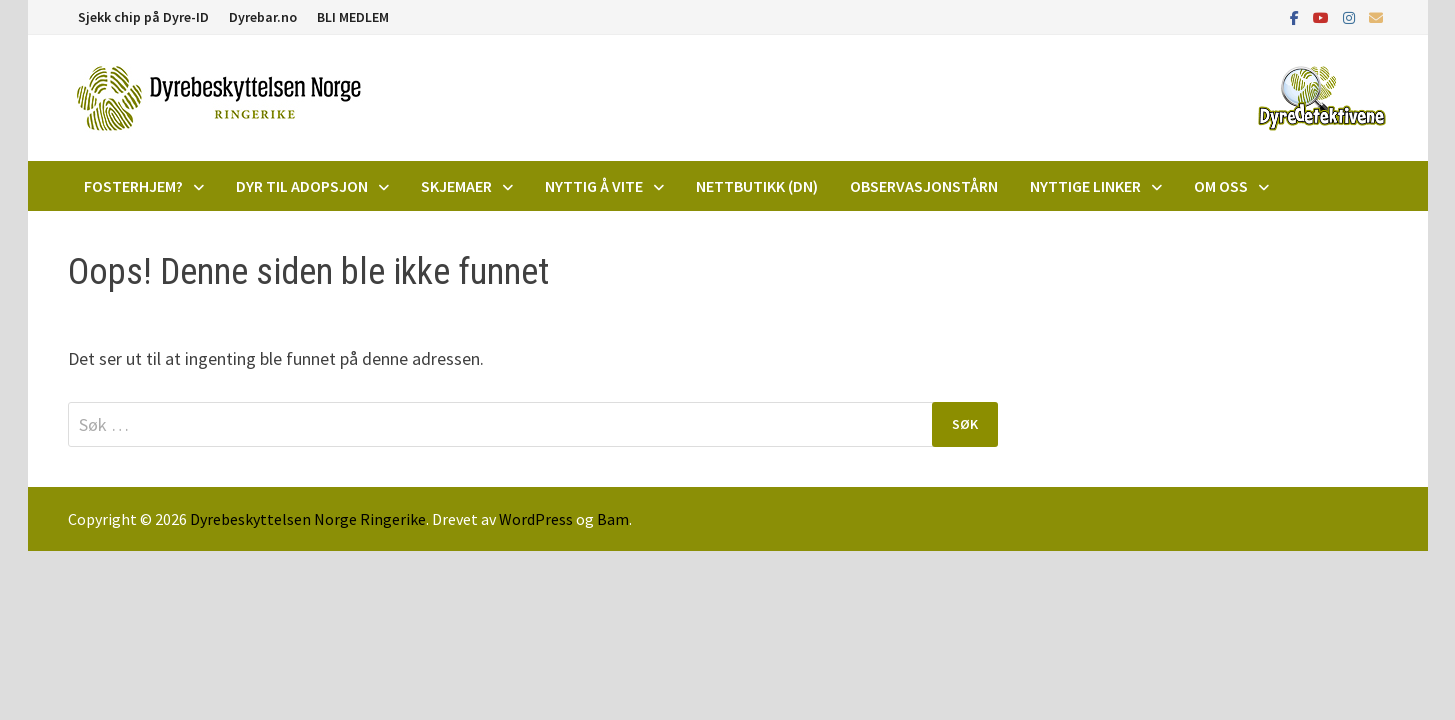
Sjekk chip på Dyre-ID (143, 17)
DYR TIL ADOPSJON (302, 186)
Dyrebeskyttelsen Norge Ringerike (308, 519)
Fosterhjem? (133, 186)
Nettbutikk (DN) (757, 186)
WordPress (536, 519)
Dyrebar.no (263, 17)
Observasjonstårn (924, 186)
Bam (613, 519)
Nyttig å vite (594, 186)
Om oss (1221, 186)
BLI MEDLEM (353, 17)
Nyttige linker (1085, 186)
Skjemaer (456, 186)
